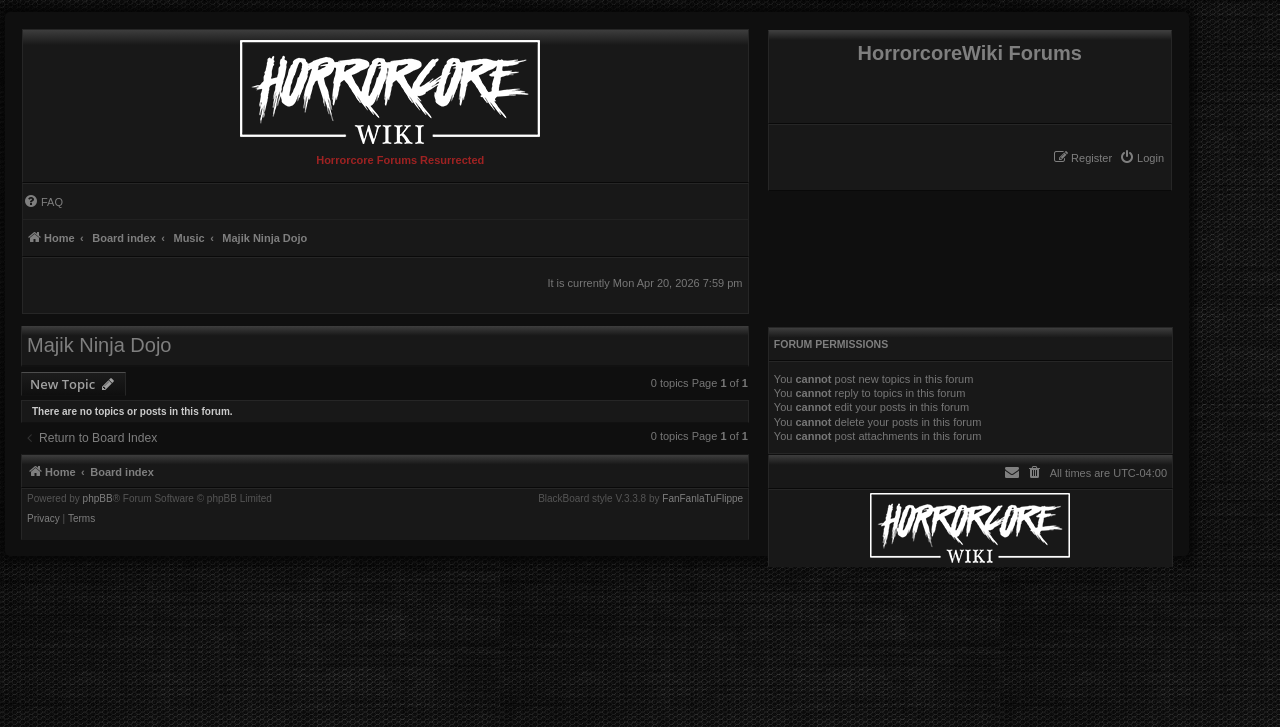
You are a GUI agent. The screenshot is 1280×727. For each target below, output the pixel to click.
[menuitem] (1141, 158)
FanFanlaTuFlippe (702, 499)
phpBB (98, 499)
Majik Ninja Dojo (99, 345)
